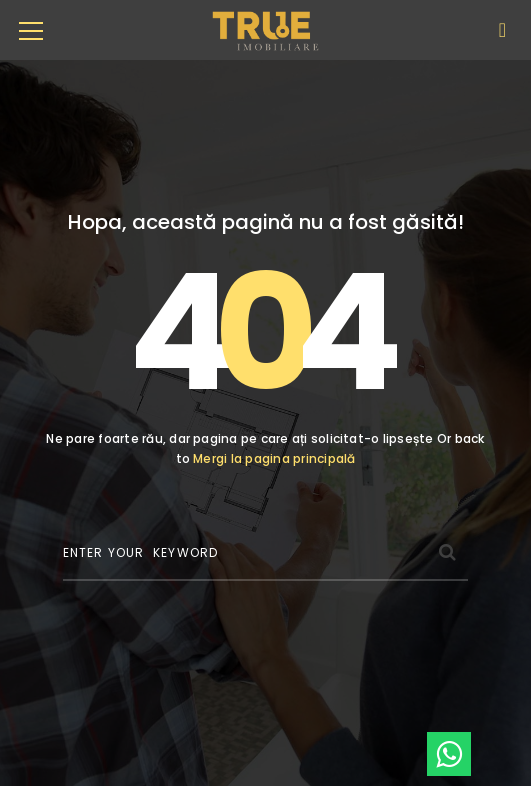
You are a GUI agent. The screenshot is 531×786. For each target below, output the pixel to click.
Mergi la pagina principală (274, 458)
